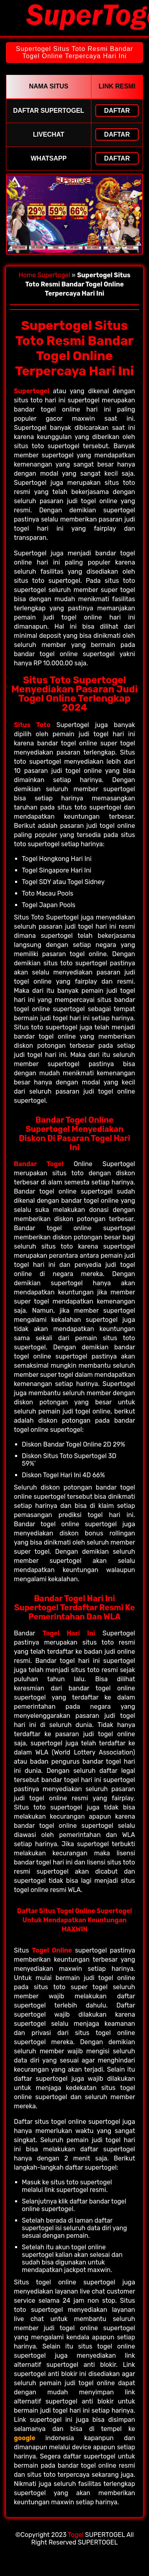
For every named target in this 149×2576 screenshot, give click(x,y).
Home (27, 275)
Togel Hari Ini (69, 1633)
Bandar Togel (39, 1164)
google (24, 2438)
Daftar (117, 110)
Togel (75, 2535)
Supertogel (53, 275)
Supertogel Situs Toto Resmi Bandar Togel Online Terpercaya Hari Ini (74, 52)
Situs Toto (32, 725)
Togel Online (52, 1950)
